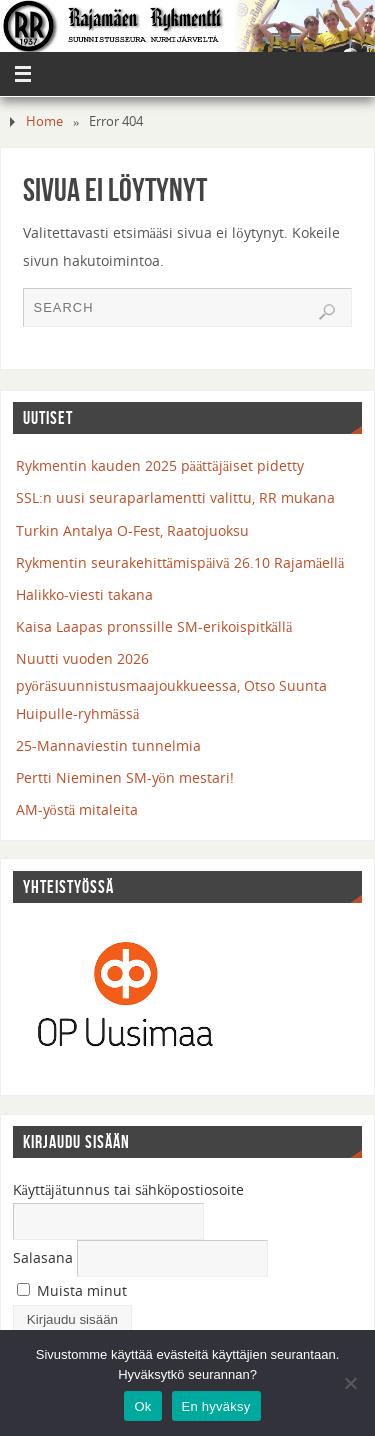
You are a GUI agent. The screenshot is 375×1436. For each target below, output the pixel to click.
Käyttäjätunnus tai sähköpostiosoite (129, 1189)
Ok (142, 1406)
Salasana (43, 1257)
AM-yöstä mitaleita (77, 809)
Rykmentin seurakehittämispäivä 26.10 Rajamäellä (180, 562)
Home (44, 121)
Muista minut (72, 1290)
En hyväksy (216, 1406)
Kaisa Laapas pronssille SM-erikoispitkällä (154, 626)
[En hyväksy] (350, 1383)
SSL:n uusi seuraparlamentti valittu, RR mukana (175, 497)
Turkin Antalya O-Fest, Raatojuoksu (132, 530)
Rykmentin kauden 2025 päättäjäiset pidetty (160, 465)
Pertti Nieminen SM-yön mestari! (125, 777)
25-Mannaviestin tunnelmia (108, 745)
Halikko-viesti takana (84, 594)
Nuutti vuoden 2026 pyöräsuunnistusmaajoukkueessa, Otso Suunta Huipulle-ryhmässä (172, 685)
